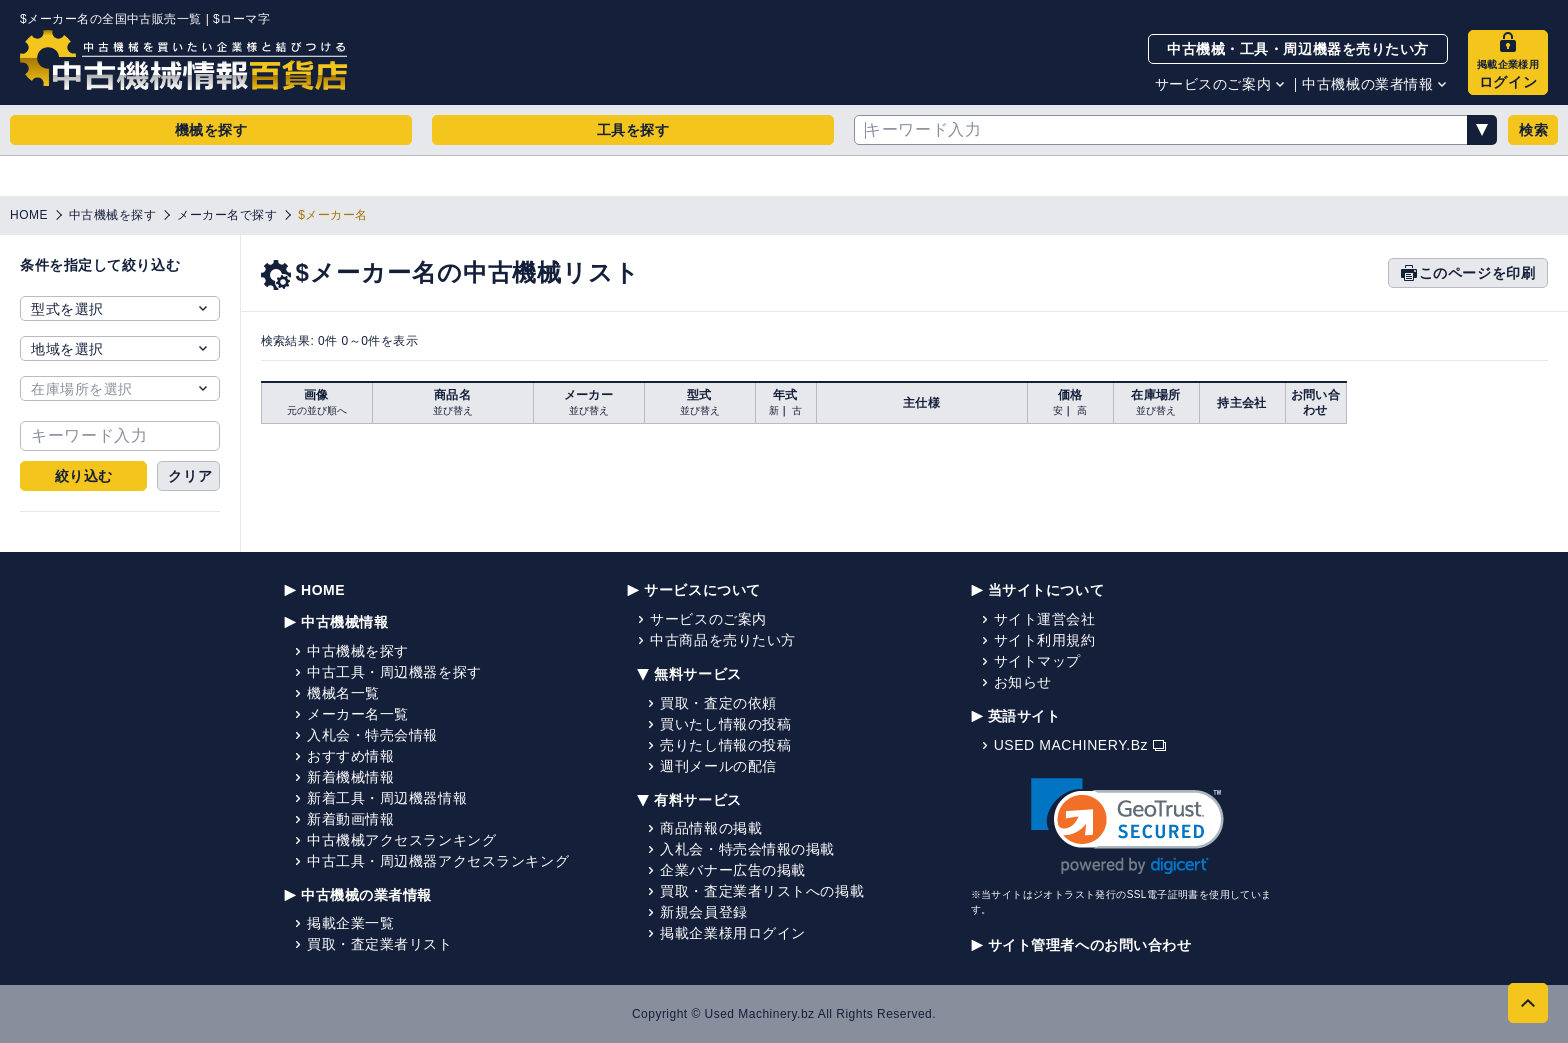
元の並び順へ (317, 410)
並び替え (453, 410)
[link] (1127, 826)
